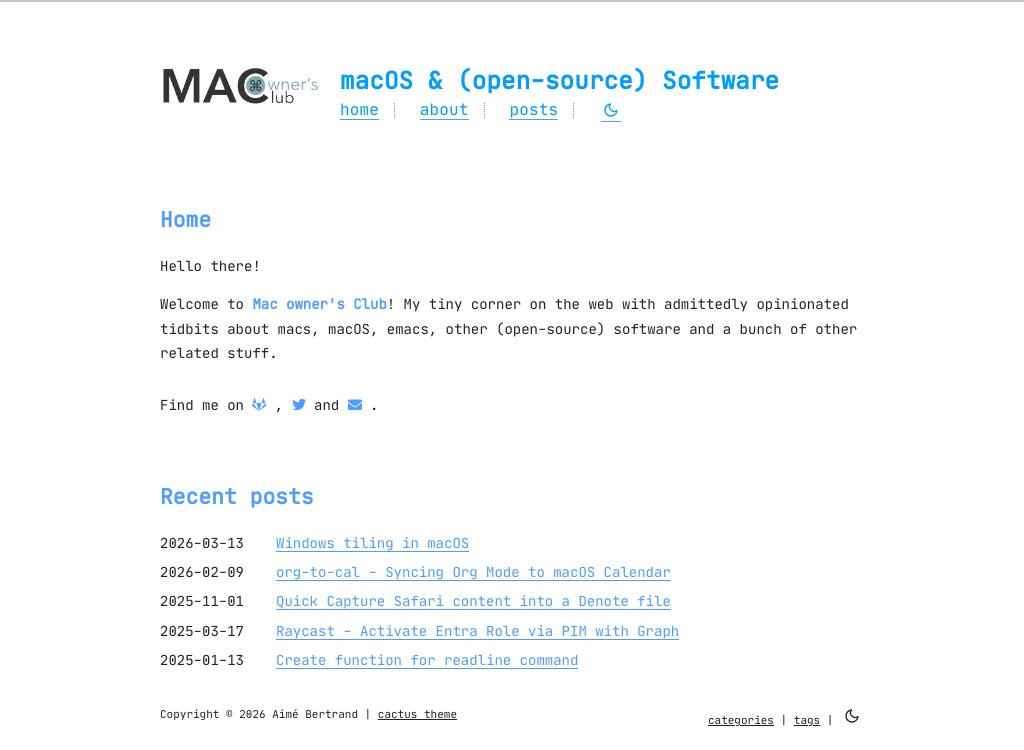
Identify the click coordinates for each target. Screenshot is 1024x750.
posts (533, 110)
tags (807, 720)
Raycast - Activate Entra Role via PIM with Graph (477, 631)
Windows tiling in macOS (372, 543)
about (444, 110)
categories (741, 720)
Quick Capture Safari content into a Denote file (473, 601)
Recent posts (237, 497)
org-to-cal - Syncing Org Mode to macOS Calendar (473, 572)
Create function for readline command (427, 660)
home (359, 110)
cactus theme (417, 714)
